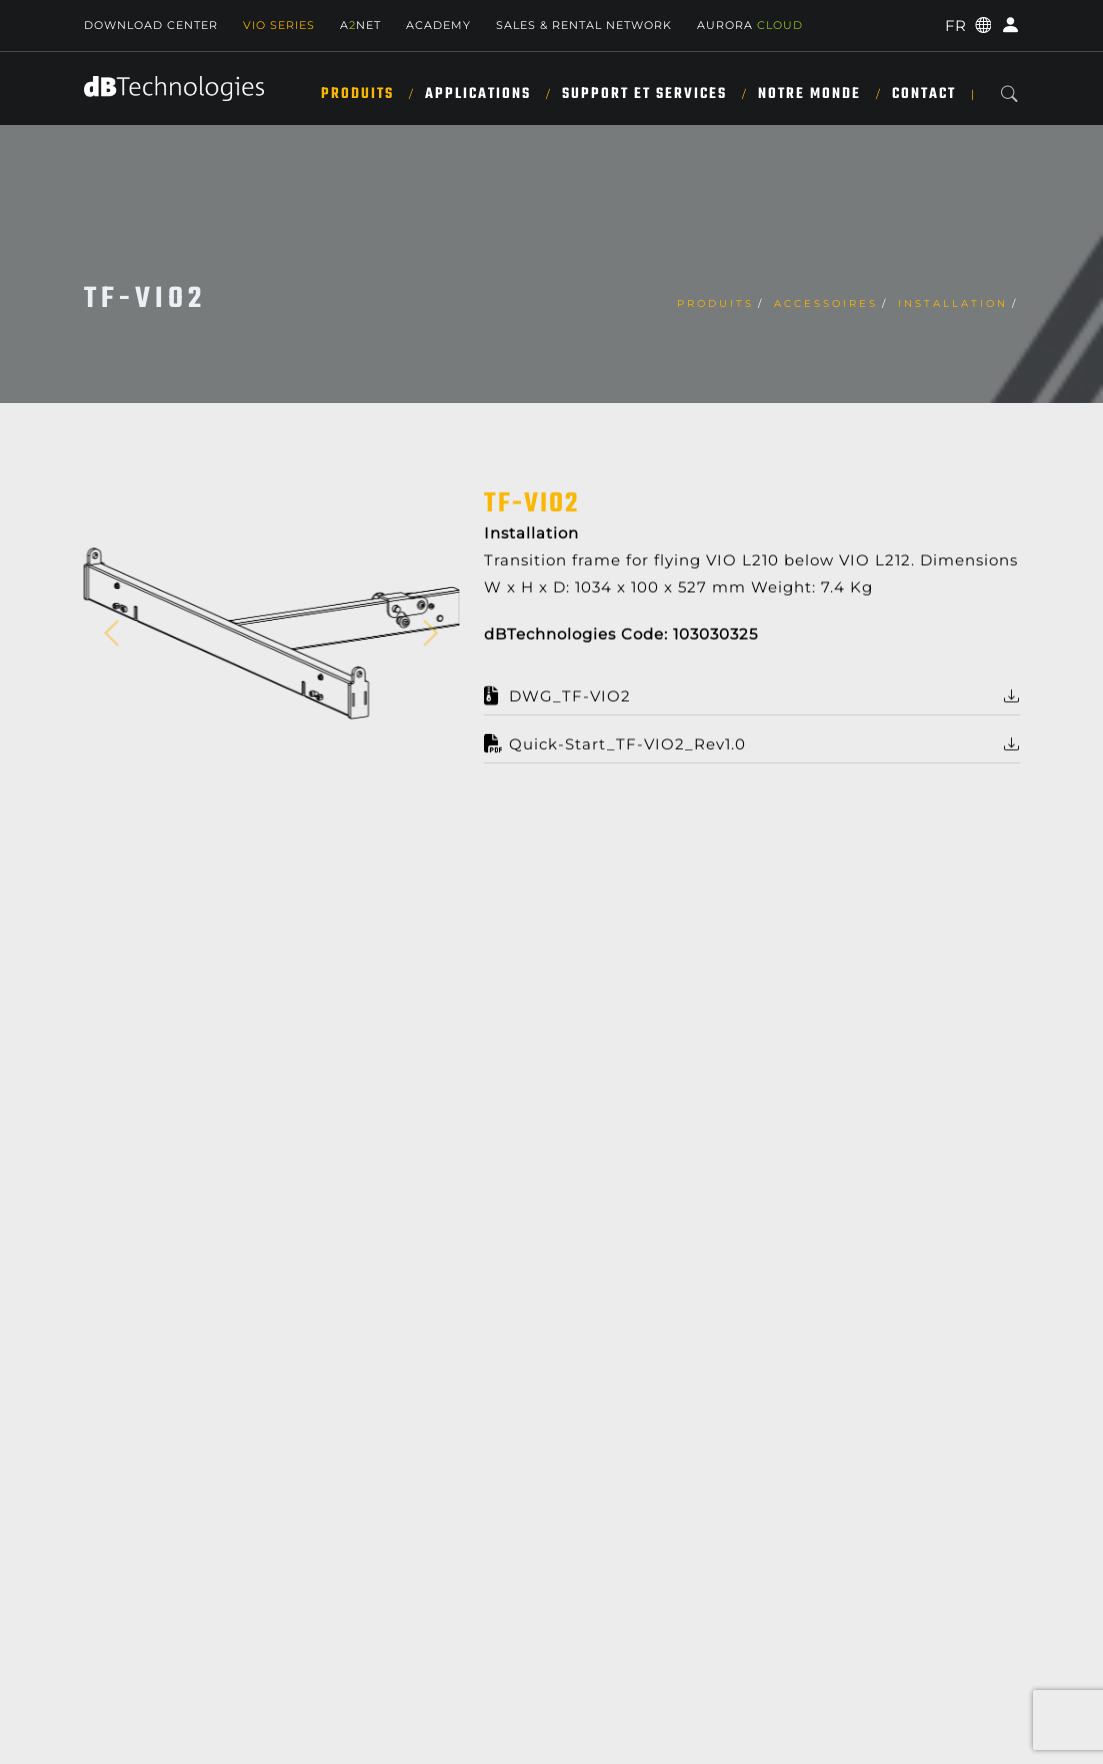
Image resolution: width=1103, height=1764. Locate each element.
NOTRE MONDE (809, 94)
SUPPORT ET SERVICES (644, 94)
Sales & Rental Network (584, 25)
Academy (438, 25)
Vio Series (279, 25)
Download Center (151, 25)
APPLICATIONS (478, 94)
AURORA (750, 25)
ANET (360, 25)
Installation (953, 303)
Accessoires (826, 303)
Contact (924, 94)
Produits (357, 94)
